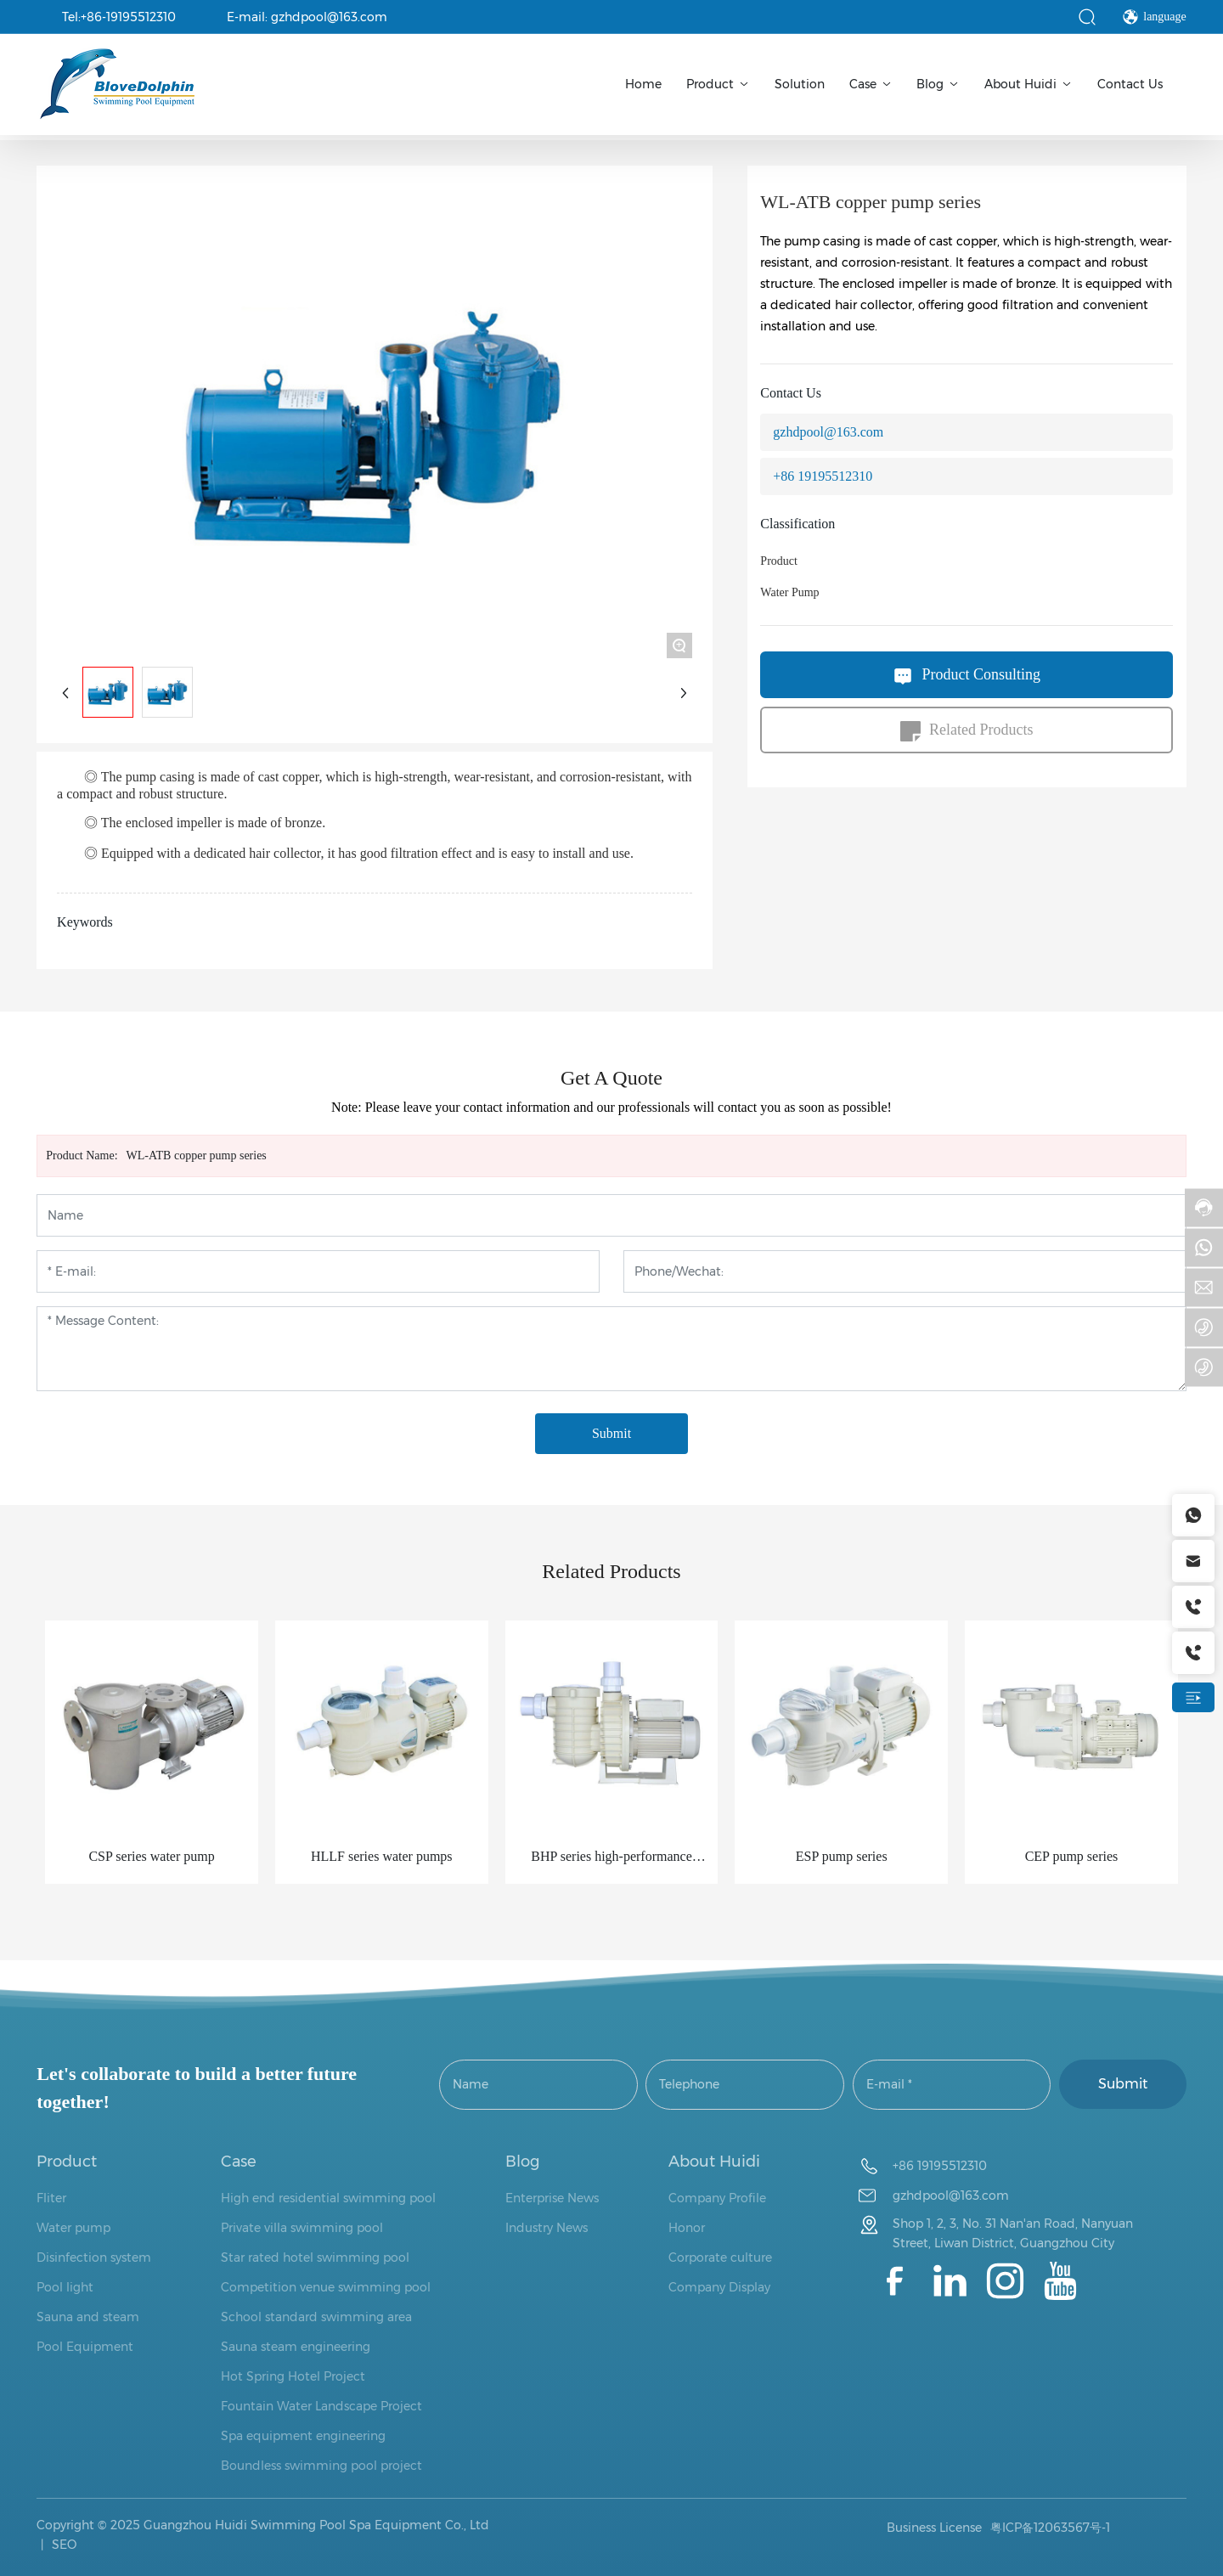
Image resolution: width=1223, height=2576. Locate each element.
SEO (62, 2544)
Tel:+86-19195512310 (119, 17)
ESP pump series (842, 1856)
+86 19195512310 (822, 476)
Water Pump (789, 592)
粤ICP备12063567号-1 (1050, 2527)
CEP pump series (1072, 1856)
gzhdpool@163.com (828, 432)
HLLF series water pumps (382, 1856)
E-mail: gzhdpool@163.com (307, 17)
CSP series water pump (151, 1856)
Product (778, 561)
